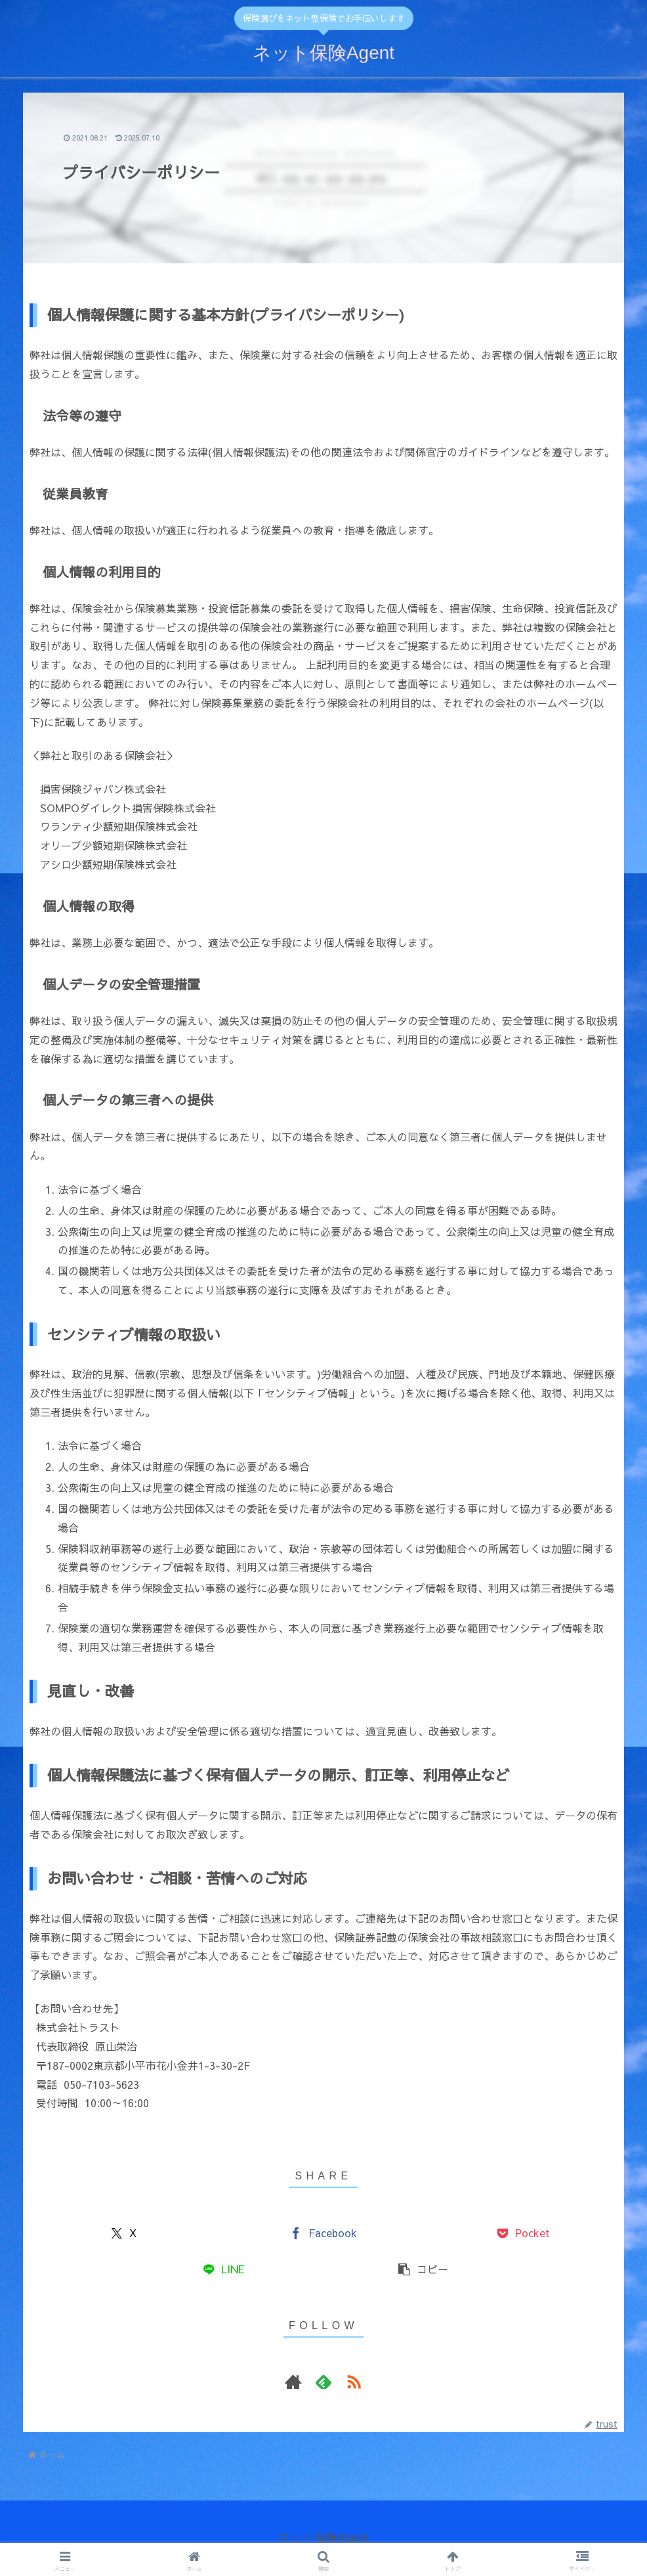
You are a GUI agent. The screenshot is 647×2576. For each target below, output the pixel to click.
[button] (423, 2269)
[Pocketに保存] (523, 2233)
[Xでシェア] (124, 2233)
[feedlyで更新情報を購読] (323, 2382)
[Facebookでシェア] (323, 2233)
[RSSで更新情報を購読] (354, 2382)
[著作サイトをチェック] (293, 2382)
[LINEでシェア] (224, 2269)
